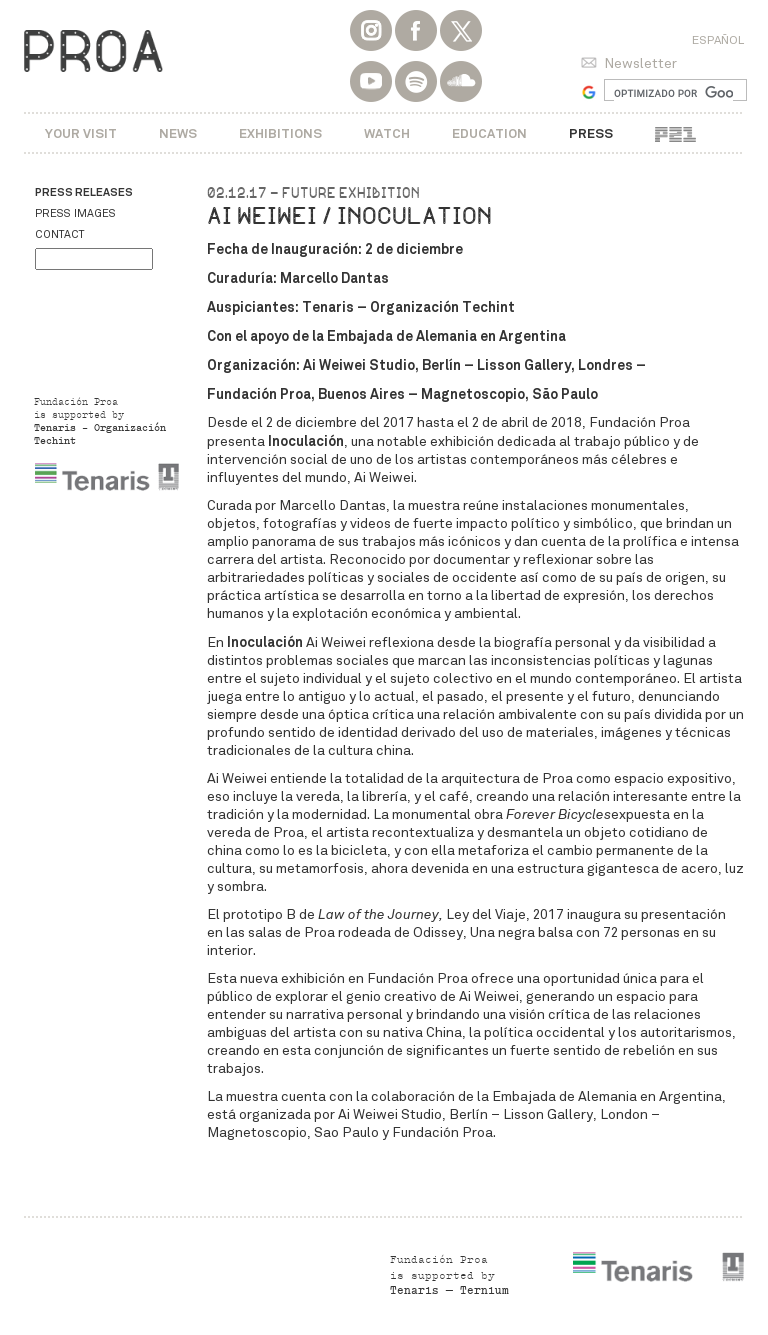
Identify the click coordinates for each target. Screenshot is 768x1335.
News (178, 133)
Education (489, 133)
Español (718, 40)
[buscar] (673, 93)
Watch (387, 133)
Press (591, 133)
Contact (59, 234)
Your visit (81, 133)
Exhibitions (280, 133)
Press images (75, 213)
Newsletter (640, 63)
